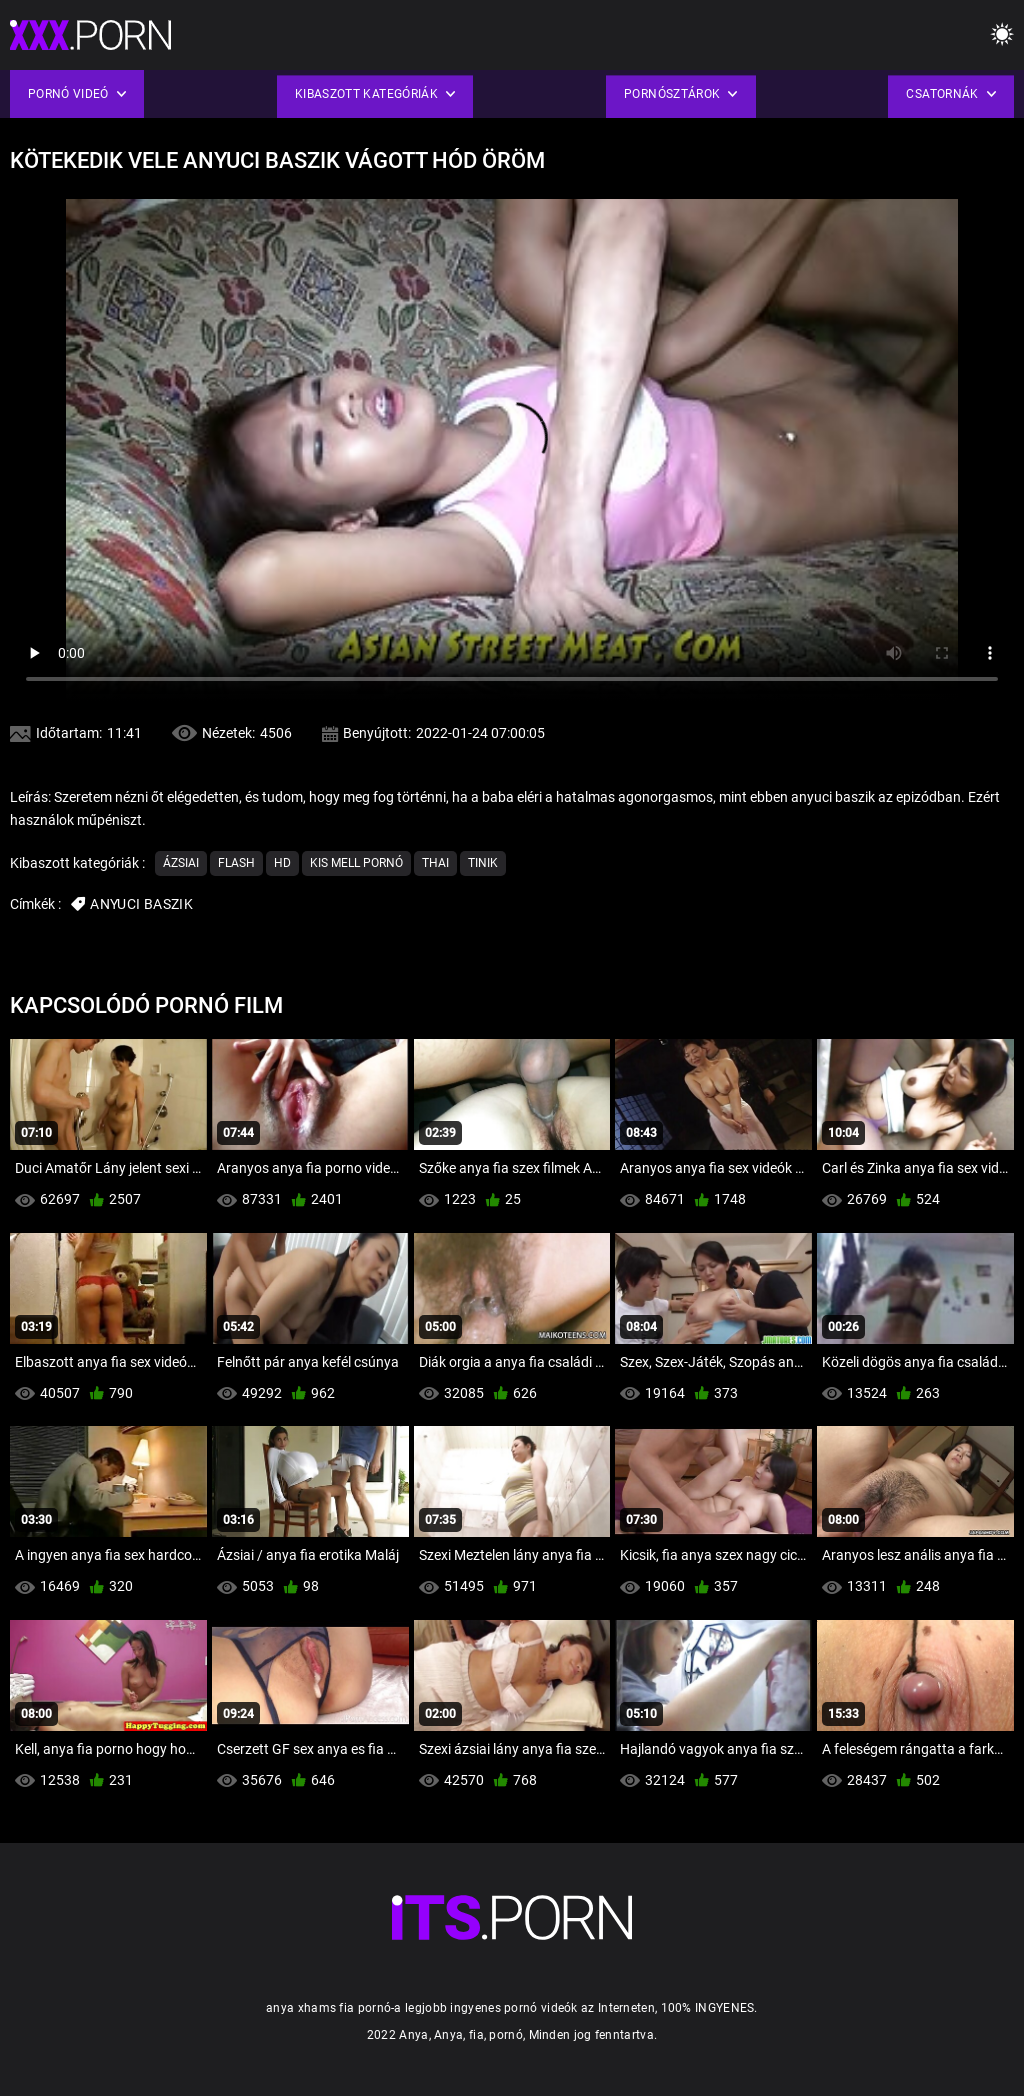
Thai (435, 863)
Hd (282, 863)
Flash (236, 863)
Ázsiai (181, 863)
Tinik (483, 863)
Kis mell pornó (356, 863)
